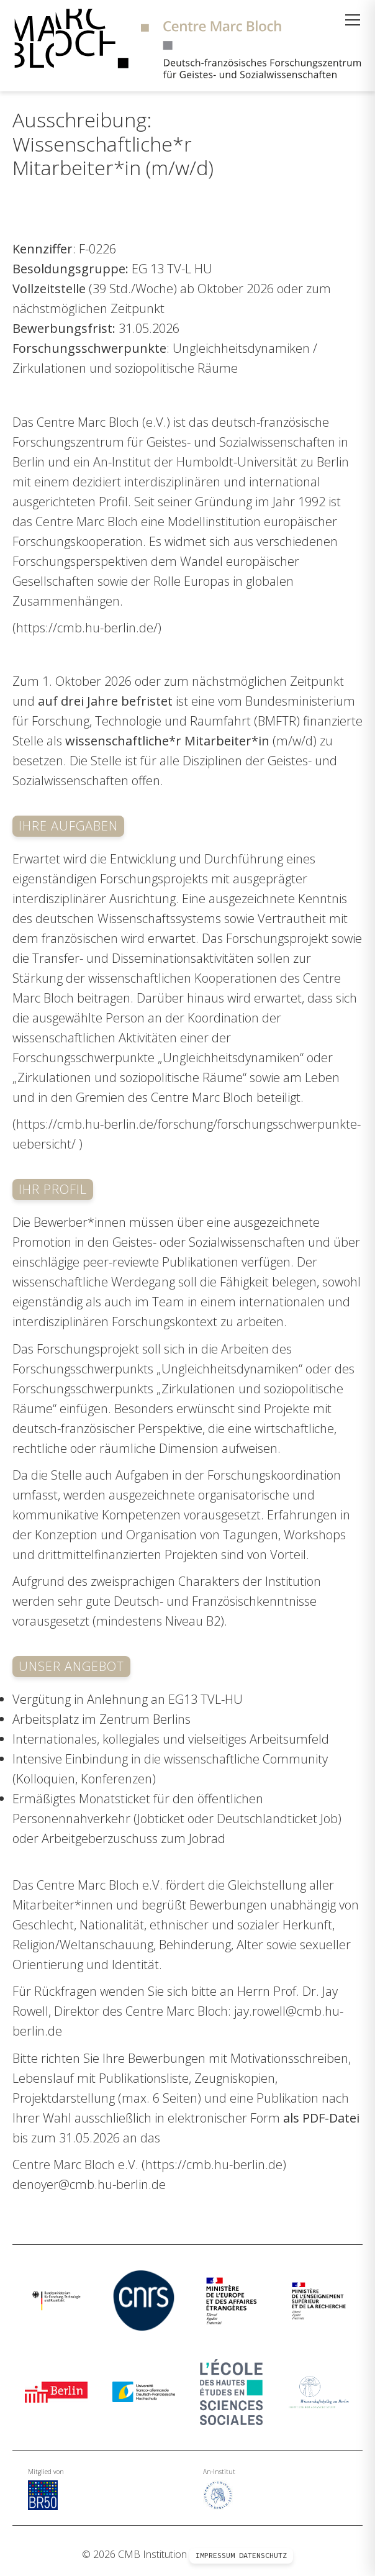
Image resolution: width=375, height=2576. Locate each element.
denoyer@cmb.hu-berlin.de (89, 2184)
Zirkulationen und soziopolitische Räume (125, 368)
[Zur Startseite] (187, 45)
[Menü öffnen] (352, 19)
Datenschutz (263, 2555)
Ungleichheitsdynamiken (241, 348)
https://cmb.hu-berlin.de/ (87, 627)
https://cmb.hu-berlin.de (213, 2164)
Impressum (215, 2555)
